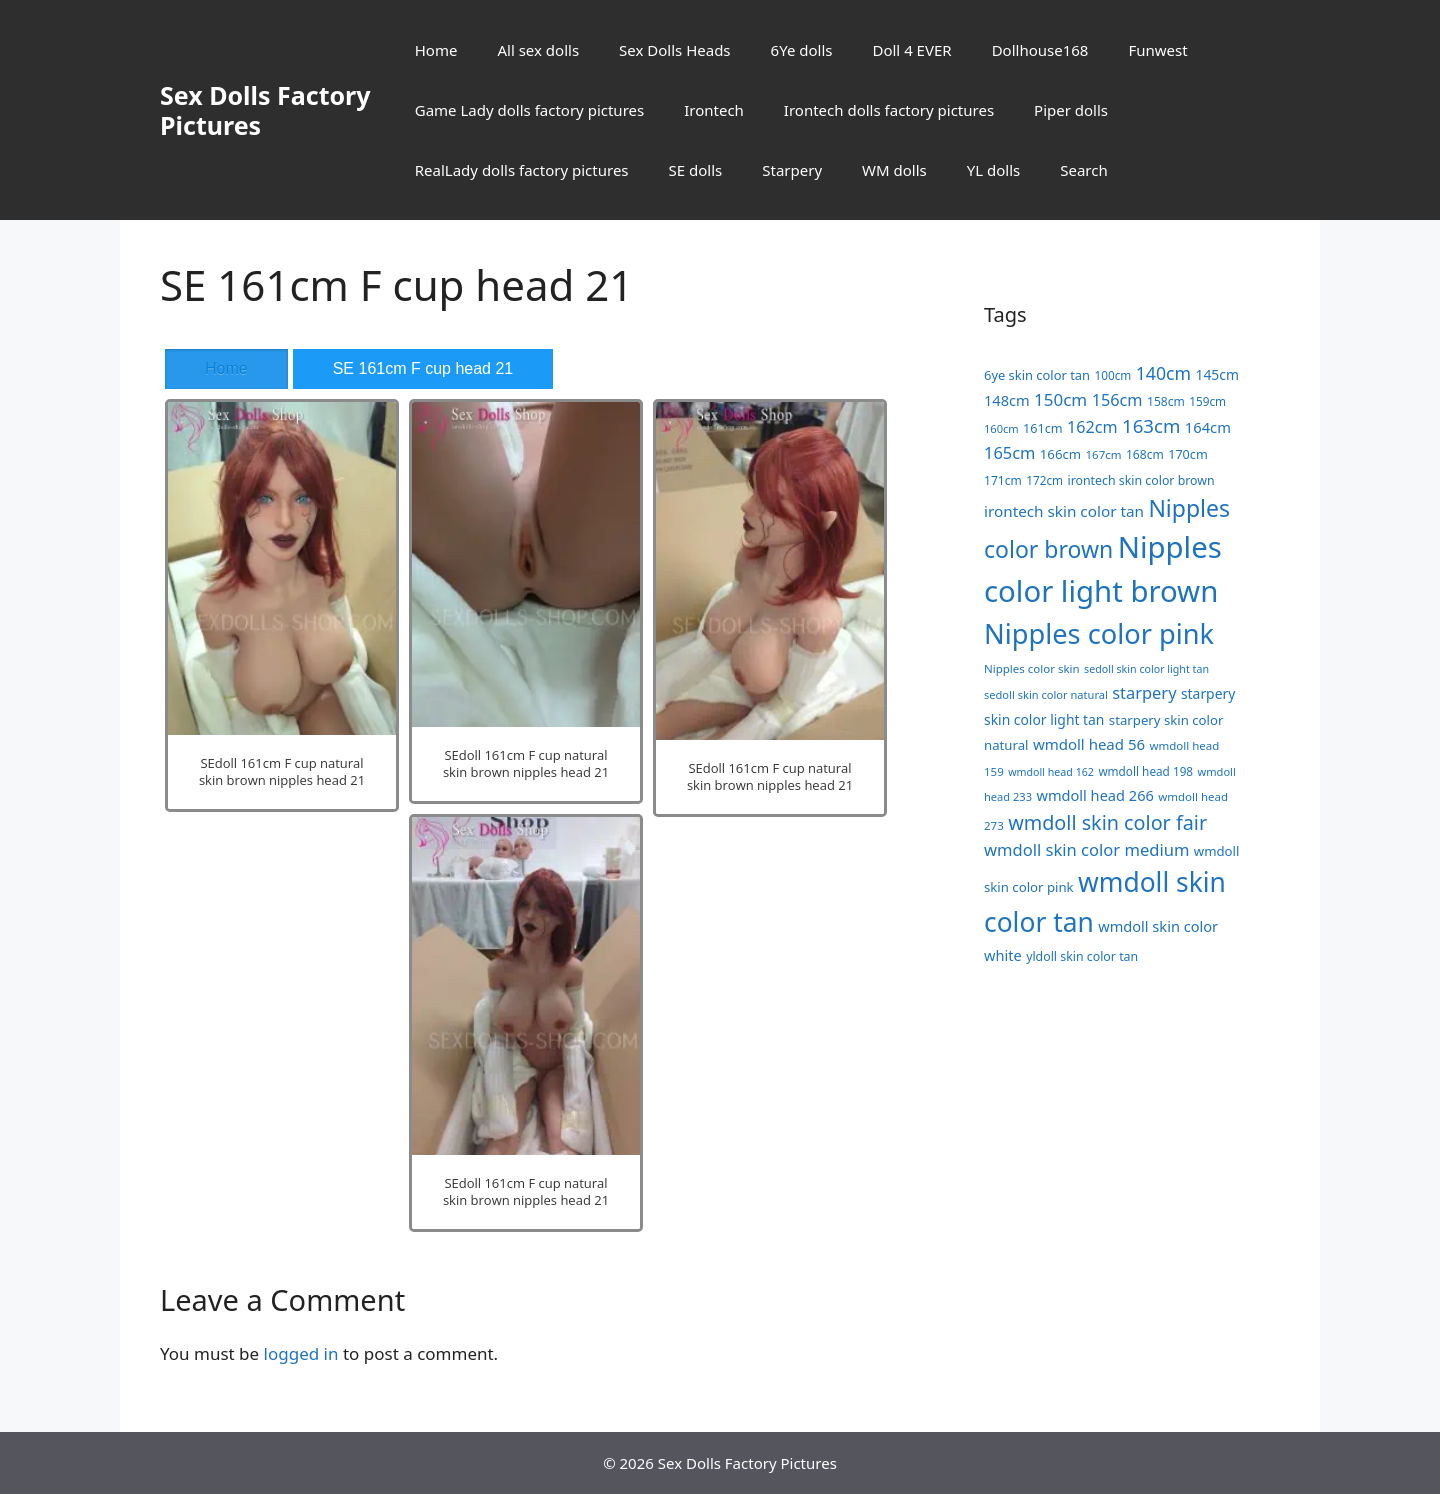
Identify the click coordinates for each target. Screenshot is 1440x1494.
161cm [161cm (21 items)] (1043, 428)
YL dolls (993, 170)
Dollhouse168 (1040, 50)
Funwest (1157, 50)
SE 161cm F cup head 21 (423, 368)
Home (436, 50)
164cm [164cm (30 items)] (1208, 427)
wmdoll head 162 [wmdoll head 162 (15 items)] (1051, 772)
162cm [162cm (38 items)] (1092, 427)
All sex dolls (538, 50)
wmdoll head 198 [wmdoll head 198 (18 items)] (1145, 771)
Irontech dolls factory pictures (889, 110)
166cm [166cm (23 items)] (1060, 454)
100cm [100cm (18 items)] (1112, 375)
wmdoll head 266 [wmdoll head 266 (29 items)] (1094, 795)
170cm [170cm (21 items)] (1188, 454)
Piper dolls (1071, 110)
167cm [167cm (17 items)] (1104, 454)
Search (1083, 170)
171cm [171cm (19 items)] (1003, 480)
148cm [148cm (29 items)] (1007, 400)
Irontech (714, 110)
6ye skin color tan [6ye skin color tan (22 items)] (1037, 375)
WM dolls (894, 170)
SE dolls (696, 170)
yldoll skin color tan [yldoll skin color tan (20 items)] (1082, 956)
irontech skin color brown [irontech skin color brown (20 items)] (1140, 480)
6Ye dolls (802, 50)
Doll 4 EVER (911, 50)
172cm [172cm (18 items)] (1044, 480)
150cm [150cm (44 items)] (1060, 399)
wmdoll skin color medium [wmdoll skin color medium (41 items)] (1086, 849)
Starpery (792, 170)
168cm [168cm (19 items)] (1145, 454)
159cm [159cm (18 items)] (1207, 401)
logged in (301, 1353)
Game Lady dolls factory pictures (529, 110)
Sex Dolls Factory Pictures (265, 110)
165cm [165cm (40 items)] (1009, 452)
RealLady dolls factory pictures (522, 170)
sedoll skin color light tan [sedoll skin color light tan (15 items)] (1146, 669)
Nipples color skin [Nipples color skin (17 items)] (1032, 668)
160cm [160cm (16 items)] (1001, 428)
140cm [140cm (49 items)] (1163, 373)
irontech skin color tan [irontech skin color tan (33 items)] (1064, 511)
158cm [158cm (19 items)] (1166, 401)
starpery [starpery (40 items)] (1144, 692)
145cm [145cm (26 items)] (1217, 374)
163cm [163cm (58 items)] (1151, 425)
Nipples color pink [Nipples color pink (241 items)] (1099, 633)
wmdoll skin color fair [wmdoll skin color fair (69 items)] (1107, 822)
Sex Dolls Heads (674, 50)
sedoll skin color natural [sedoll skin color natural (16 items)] (1046, 694)
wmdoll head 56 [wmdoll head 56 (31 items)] (1089, 744)
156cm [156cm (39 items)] (1117, 400)
